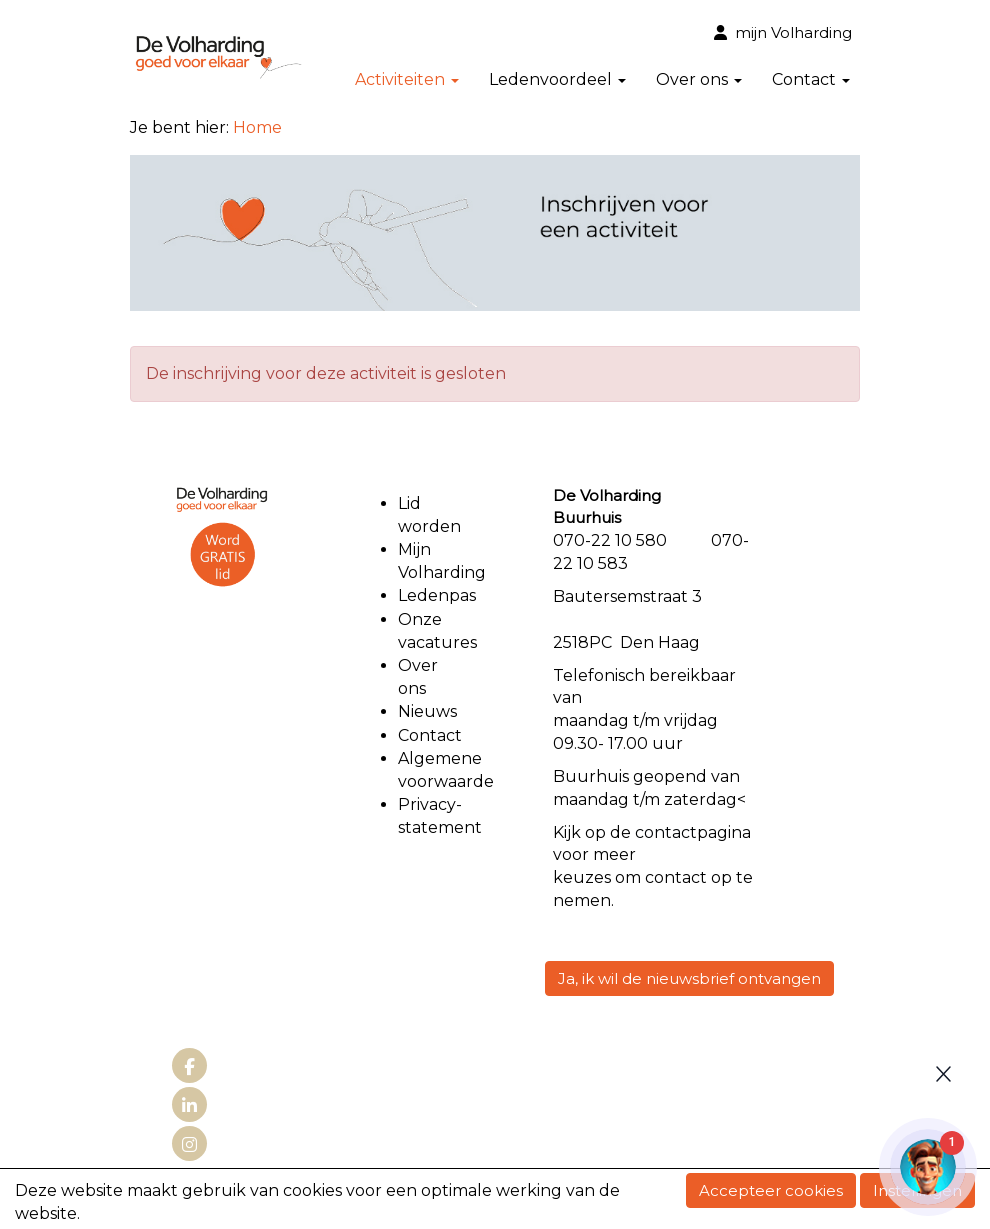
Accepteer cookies (771, 1190)
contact (666, 832)
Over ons (699, 79)
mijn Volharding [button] (783, 32)
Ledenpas (437, 595)
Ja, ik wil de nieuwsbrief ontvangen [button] (689, 978)
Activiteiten (407, 79)
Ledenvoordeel (557, 79)
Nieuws (427, 711)
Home (257, 127)
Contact (811, 79)
